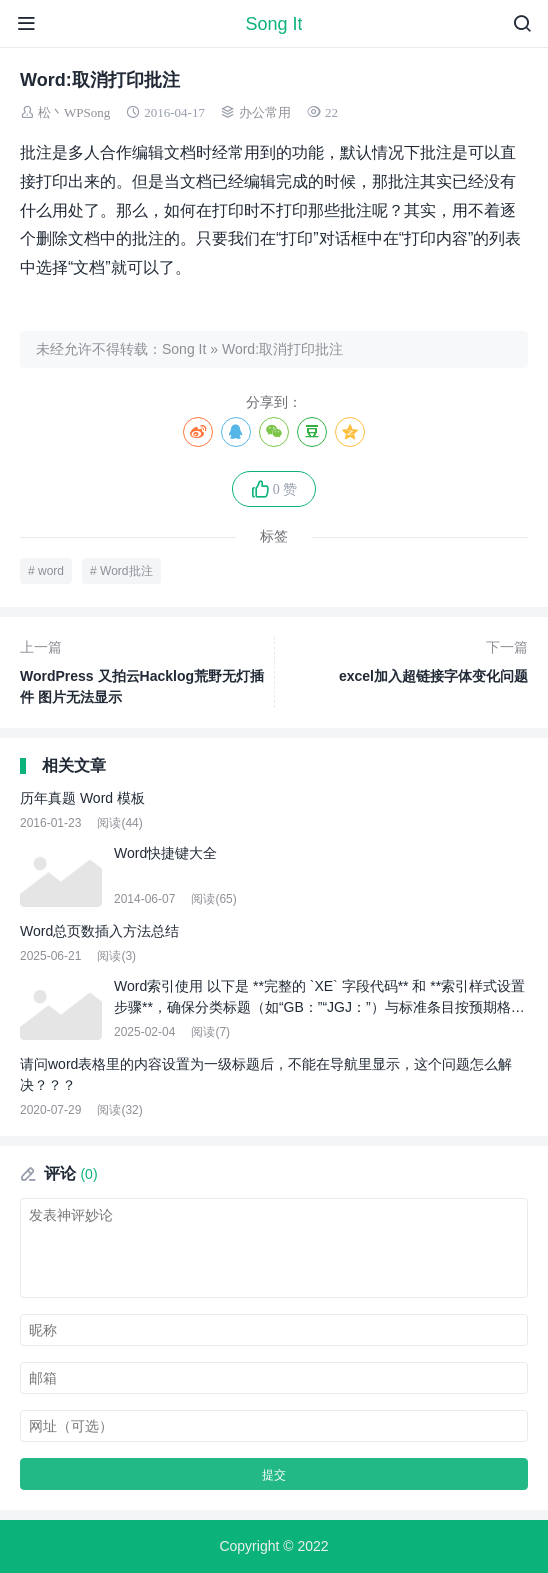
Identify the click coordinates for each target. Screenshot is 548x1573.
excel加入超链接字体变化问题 (405, 660)
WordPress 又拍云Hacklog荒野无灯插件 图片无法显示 (143, 671)
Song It (273, 24)
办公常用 (265, 112)
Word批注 (126, 571)
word (51, 571)
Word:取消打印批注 (282, 349)
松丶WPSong (74, 112)
